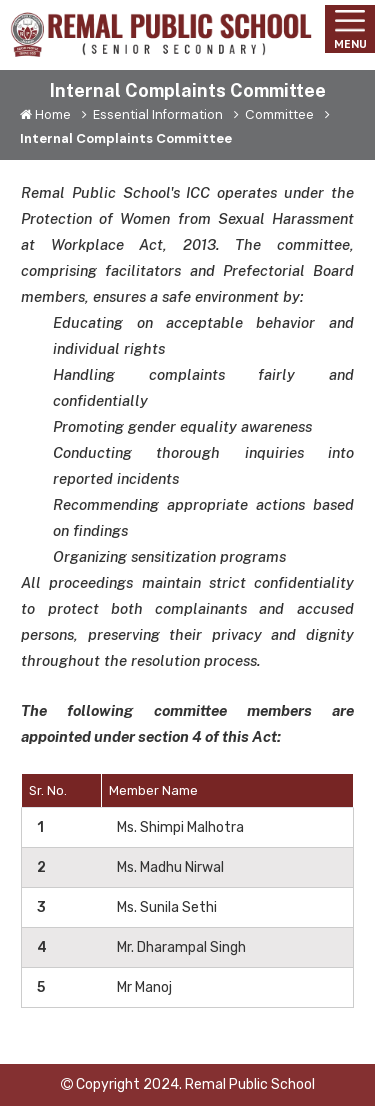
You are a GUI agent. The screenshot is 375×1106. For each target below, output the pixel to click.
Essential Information (154, 114)
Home (47, 114)
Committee (275, 114)
